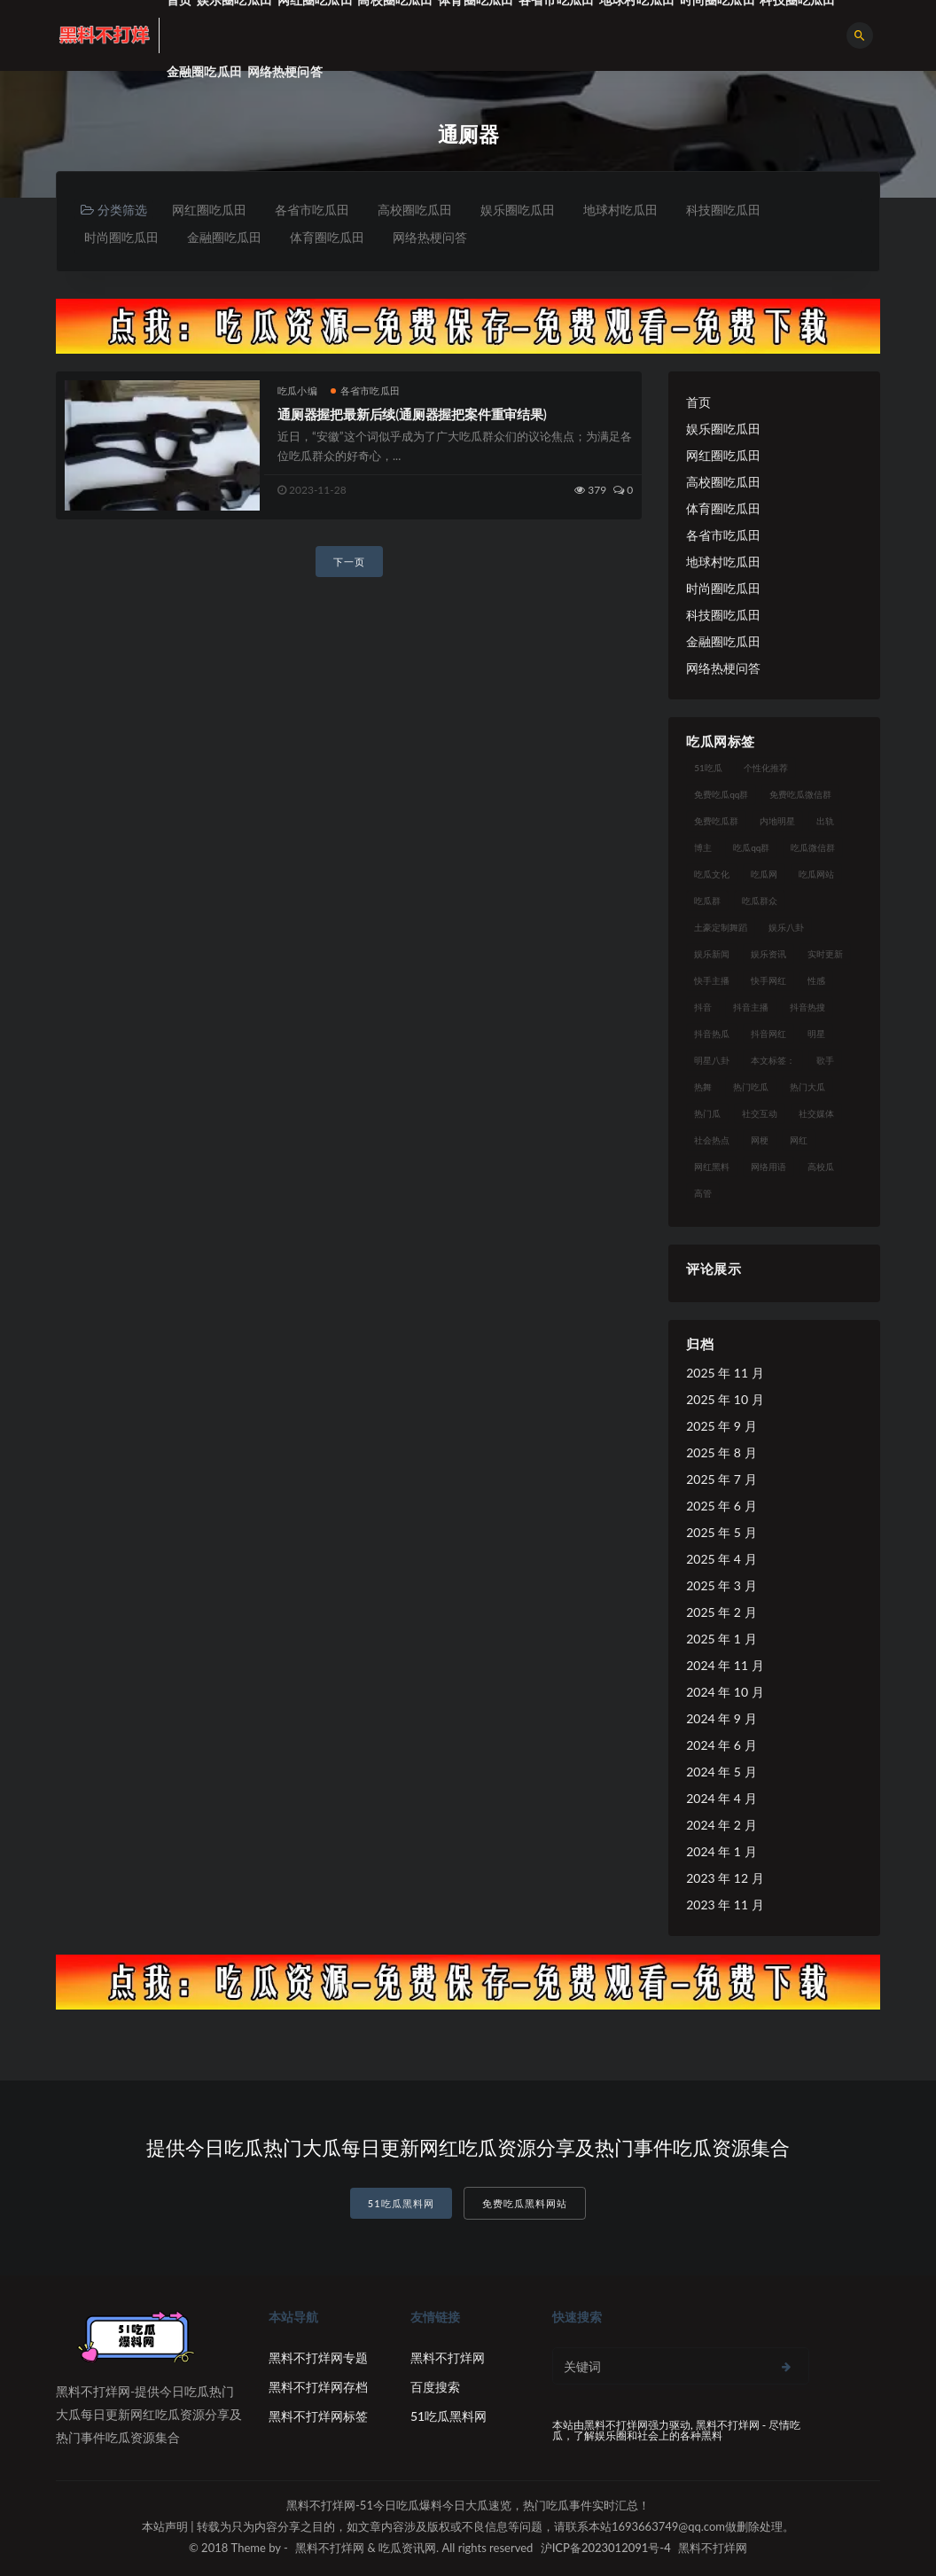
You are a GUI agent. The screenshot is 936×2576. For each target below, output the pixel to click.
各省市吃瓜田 (312, 209)
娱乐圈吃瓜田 (517, 209)
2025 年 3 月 (721, 1585)
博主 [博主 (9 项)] (703, 847)
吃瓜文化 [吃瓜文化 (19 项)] (711, 874)
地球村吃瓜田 (620, 209)
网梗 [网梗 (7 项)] (759, 1140)
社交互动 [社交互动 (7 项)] (759, 1113)
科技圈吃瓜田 (723, 209)
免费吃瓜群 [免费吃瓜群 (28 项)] (716, 821)
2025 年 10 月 (724, 1399)
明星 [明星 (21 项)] (816, 1033)
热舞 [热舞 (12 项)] (703, 1086)
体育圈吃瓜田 (327, 237)
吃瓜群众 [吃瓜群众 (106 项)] (759, 900)
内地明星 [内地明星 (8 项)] (777, 821)
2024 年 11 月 (724, 1665)
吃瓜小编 (297, 390)
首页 (698, 402)
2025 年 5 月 (721, 1532)
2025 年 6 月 (721, 1505)
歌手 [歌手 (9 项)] (825, 1060)
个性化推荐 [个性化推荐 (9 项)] (766, 767)
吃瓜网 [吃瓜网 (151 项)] (764, 874)
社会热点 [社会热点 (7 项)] (711, 1140)
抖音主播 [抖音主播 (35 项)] (750, 1007)
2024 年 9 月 (721, 1718)
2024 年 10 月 (724, 1691)
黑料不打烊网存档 (318, 2386)
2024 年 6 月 (721, 1744)
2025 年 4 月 (721, 1558)
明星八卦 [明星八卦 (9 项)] (711, 1060)
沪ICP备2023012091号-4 (606, 2548)
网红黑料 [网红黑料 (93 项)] (711, 1166)
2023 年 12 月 (724, 1877)
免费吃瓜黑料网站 (524, 2203)
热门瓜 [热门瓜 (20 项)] (707, 1113)
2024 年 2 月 (721, 1824)
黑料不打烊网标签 (318, 2416)
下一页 (349, 561)
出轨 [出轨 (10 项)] (825, 821)
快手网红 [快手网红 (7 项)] (768, 980)
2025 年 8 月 (721, 1452)
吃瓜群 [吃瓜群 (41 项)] (707, 900)
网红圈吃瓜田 (209, 209)
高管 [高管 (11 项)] (703, 1193)
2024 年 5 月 (721, 1771)
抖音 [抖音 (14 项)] (703, 1007)
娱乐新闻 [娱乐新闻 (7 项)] (711, 953)
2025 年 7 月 (721, 1479)
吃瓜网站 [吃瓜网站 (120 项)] (816, 874)
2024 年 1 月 (721, 1851)
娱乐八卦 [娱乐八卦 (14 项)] (786, 927)
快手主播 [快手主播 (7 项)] (711, 980)
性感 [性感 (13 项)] (816, 980)
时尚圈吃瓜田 (121, 237)
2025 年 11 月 (724, 1372)
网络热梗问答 (285, 71)
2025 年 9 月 (721, 1425)
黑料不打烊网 (447, 2357)
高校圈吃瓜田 (415, 209)
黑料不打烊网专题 (318, 2357)
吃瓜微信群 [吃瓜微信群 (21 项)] (813, 847)
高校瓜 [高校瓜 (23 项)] (820, 1166)
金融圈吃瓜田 (204, 71)
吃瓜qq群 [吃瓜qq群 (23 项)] (751, 847)
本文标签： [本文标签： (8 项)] (773, 1060)
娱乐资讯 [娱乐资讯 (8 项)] (768, 953)
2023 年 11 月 (724, 1904)
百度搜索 (435, 2386)
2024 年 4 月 (721, 1798)
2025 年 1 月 (721, 1638)
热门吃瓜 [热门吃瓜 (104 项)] (750, 1086)
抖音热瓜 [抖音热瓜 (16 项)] (711, 1033)
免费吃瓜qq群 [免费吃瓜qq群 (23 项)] (721, 794)
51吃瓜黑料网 (401, 2203)
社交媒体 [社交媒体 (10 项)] (816, 1113)
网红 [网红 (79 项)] (798, 1140)
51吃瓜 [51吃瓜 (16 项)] (708, 767)
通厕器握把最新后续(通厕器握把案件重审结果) (412, 414)
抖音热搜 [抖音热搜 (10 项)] (807, 1007)
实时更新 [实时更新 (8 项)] (825, 953)
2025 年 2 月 (721, 1612)
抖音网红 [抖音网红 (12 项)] (768, 1033)
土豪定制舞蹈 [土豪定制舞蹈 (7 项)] (720, 927)
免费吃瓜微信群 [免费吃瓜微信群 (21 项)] (800, 794)
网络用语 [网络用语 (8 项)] (768, 1166)
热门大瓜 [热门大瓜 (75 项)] (807, 1086)
